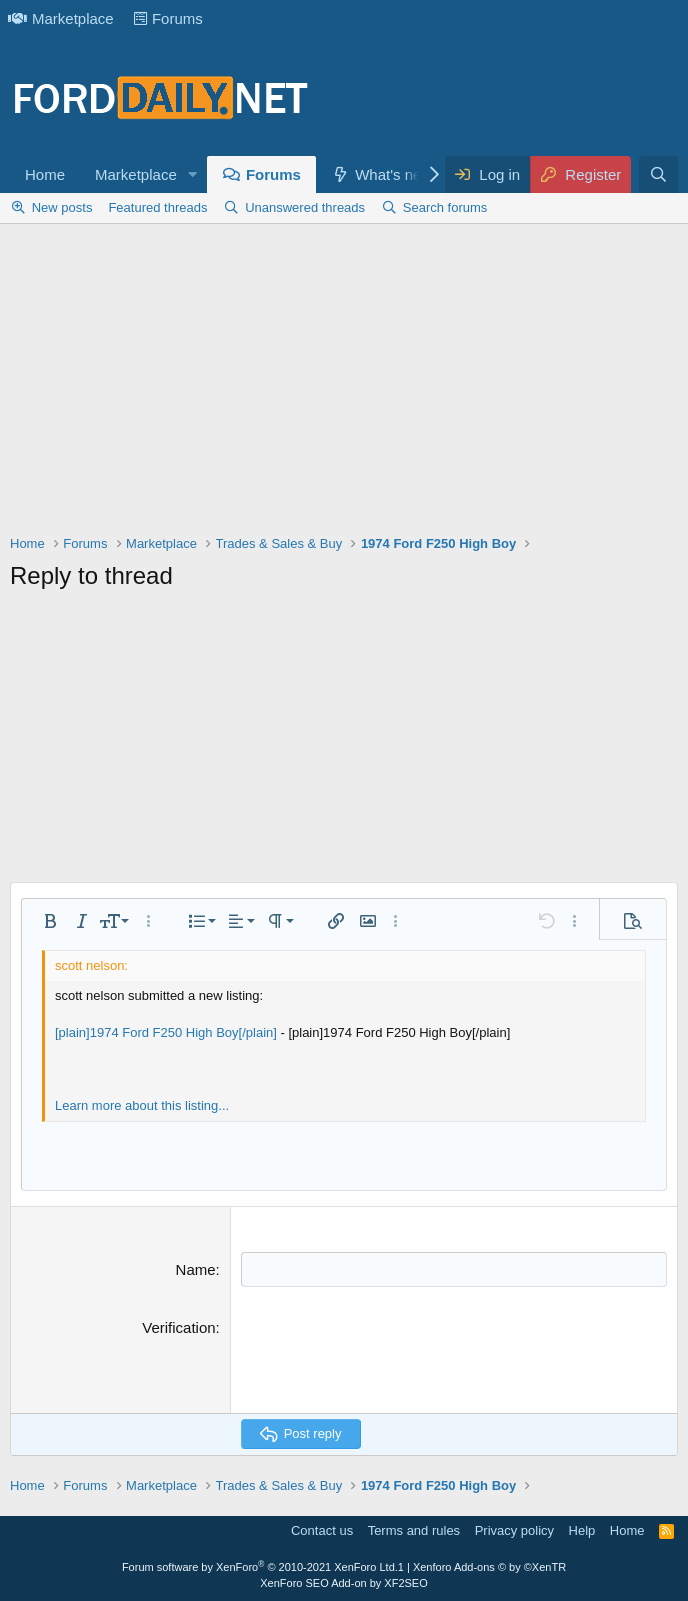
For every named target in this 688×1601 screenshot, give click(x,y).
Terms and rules (414, 1530)
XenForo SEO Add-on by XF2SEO (344, 1583)
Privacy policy (514, 1530)
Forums (168, 18)
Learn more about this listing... (142, 1105)
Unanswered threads (305, 207)
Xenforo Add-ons (489, 1567)
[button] (193, 174)
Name (196, 1269)
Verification (178, 1327)
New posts (62, 207)
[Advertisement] (344, 384)
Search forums (445, 207)
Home (45, 174)
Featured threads (157, 207)
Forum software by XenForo (260, 1567)
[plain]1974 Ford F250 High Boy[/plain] (166, 1032)
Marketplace (61, 18)
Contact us (322, 1530)
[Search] (658, 174)
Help (582, 1530)
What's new (393, 174)
